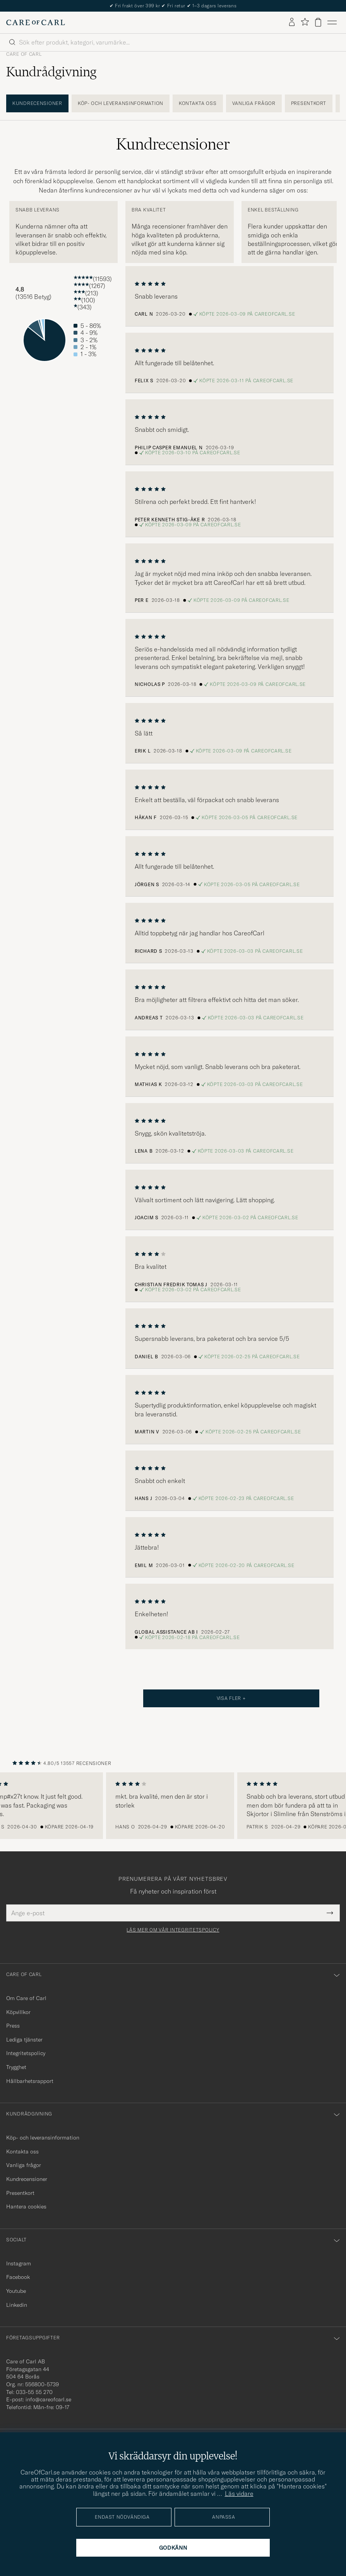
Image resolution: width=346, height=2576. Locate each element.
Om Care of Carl (26, 1998)
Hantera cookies (26, 2206)
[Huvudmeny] (332, 22)
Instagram (18, 2263)
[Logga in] (292, 22)
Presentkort (308, 103)
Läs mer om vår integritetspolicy (173, 1930)
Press (13, 2025)
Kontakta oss (198, 103)
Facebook (18, 2277)
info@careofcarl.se (48, 2399)
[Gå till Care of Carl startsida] (35, 22)
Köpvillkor (18, 2012)
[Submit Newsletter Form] (329, 1913)
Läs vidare (239, 2493)
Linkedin (16, 2304)
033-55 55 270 (34, 2392)
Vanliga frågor (254, 103)
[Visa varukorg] (318, 22)
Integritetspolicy (25, 2053)
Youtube (16, 2290)
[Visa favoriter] (305, 22)
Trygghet (16, 2067)
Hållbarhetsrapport (29, 2081)
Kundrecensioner (37, 103)
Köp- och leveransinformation (120, 103)
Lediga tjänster (24, 2039)
